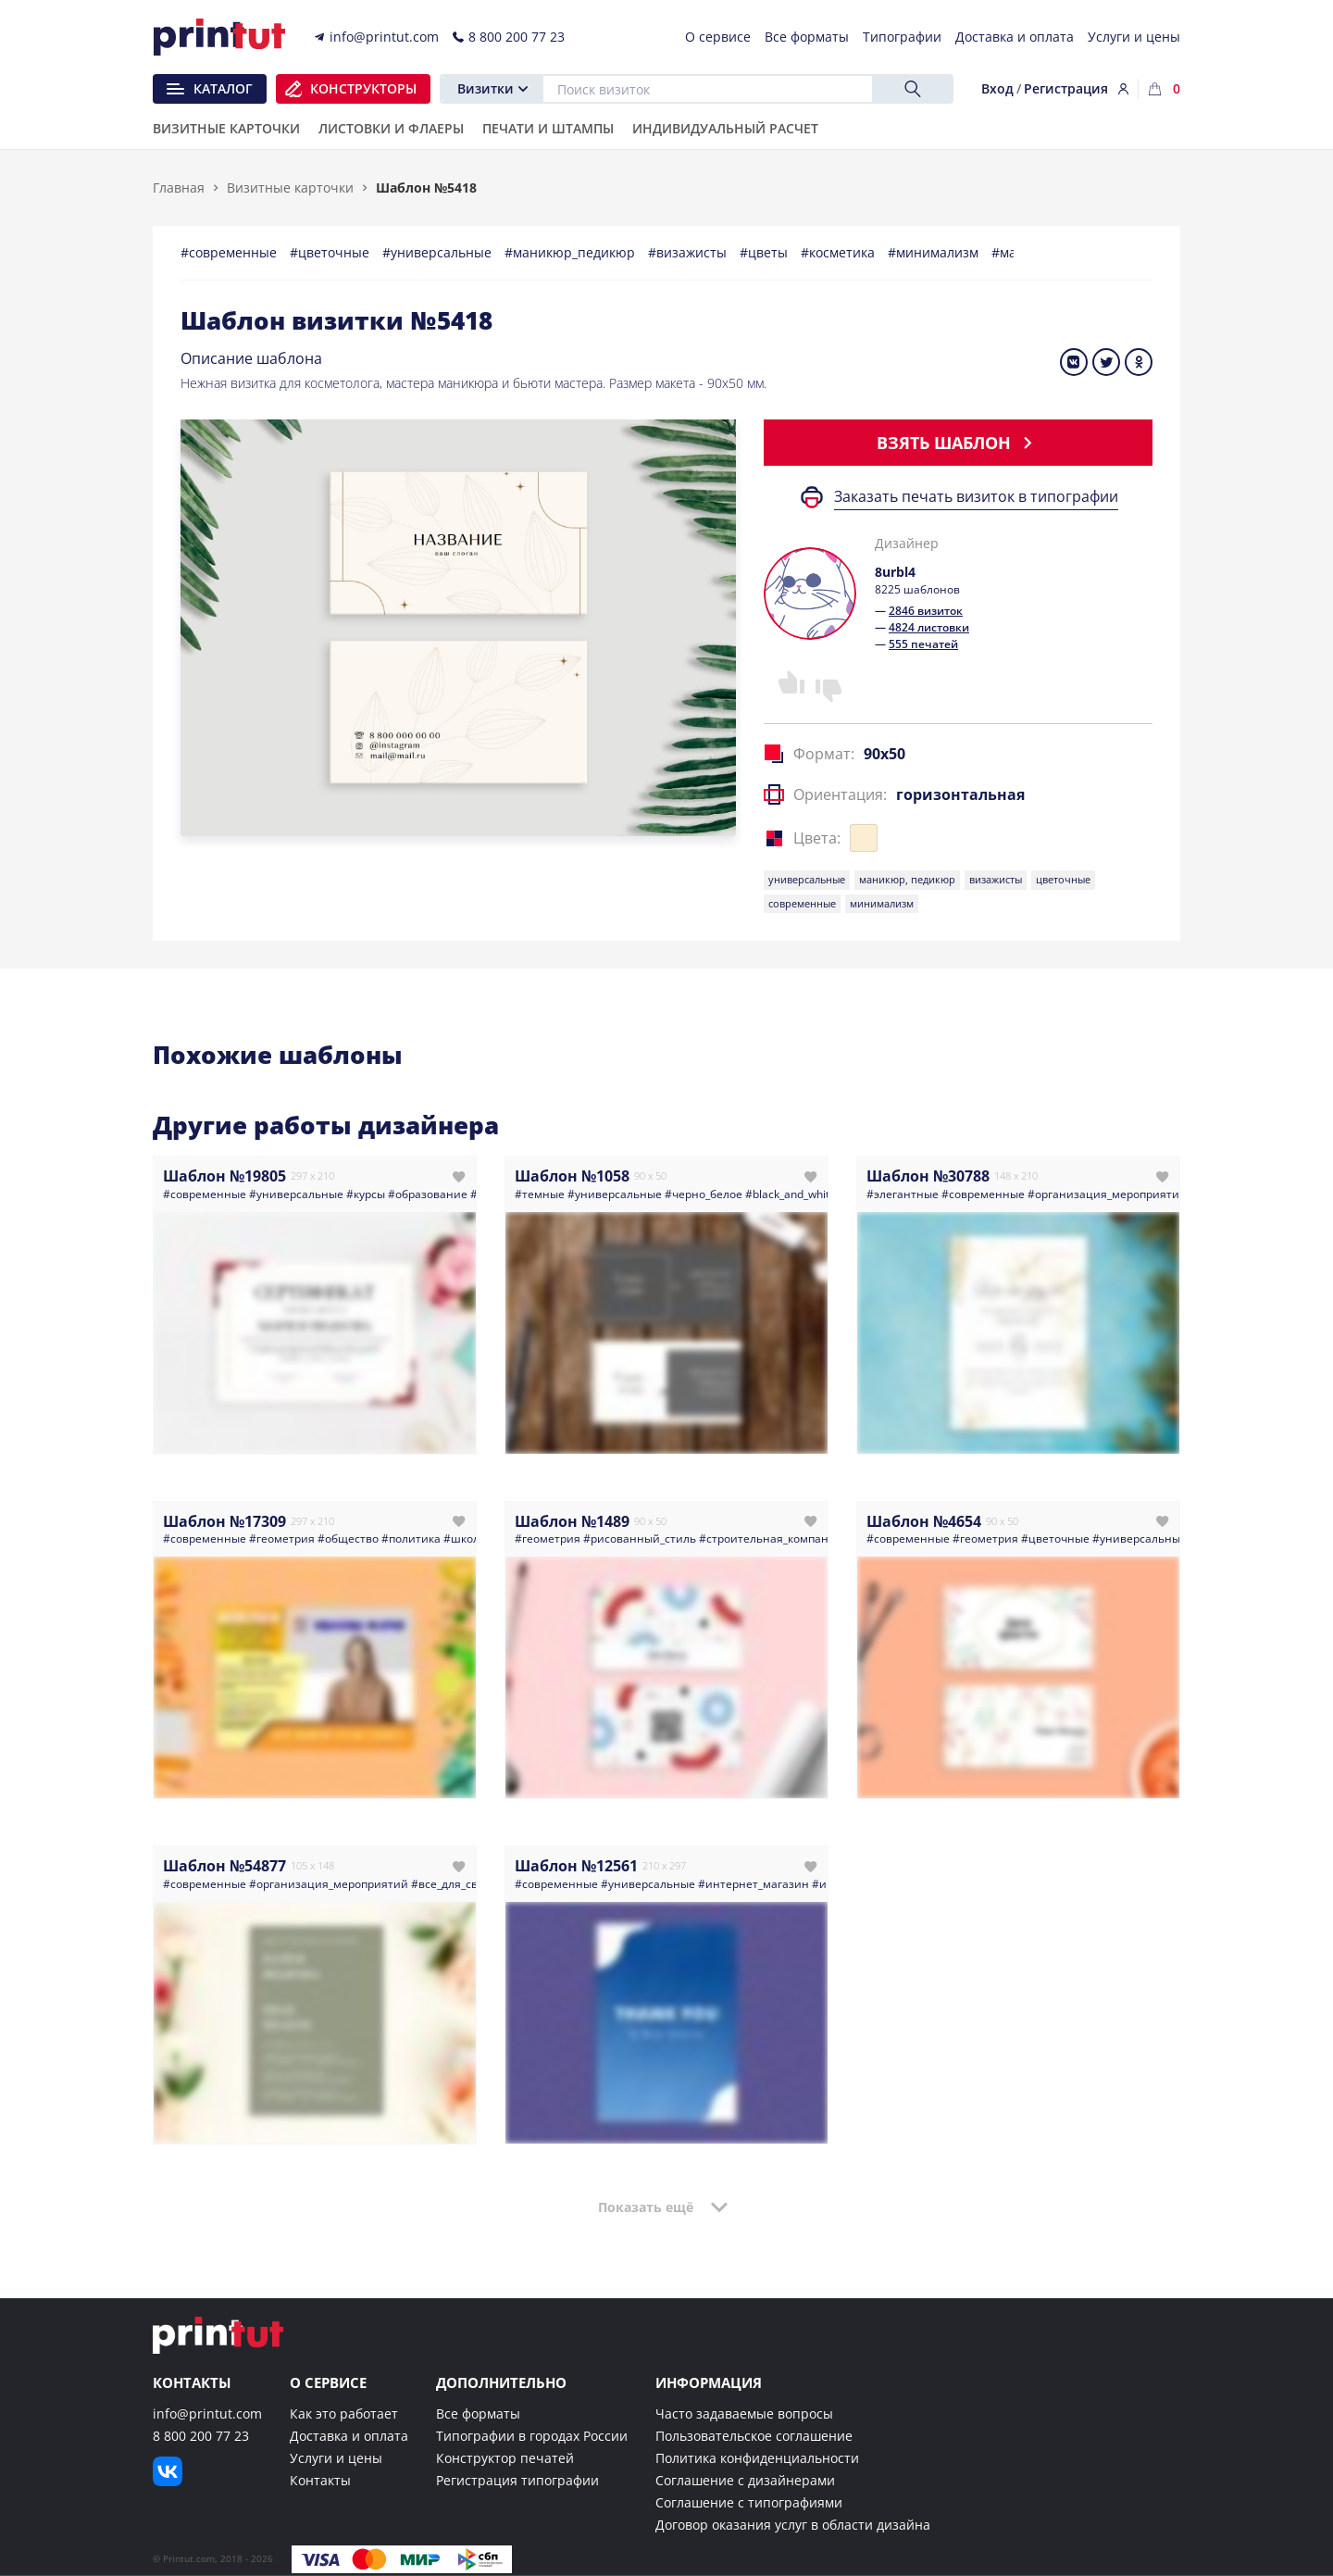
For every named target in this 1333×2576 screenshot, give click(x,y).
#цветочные (331, 252)
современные (802, 903)
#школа (464, 1538)
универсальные (806, 879)
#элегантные (902, 1194)
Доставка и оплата (349, 2436)
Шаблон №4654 (923, 1521)
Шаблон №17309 (224, 1521)
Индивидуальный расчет (725, 129)
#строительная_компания (770, 1538)
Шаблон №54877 (224, 1866)
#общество (348, 1538)
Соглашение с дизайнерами (745, 2480)
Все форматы (478, 2413)
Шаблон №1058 (572, 1176)
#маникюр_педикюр (572, 252)
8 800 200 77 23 (201, 2436)
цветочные (1063, 879)
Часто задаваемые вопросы (744, 2413)
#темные (540, 1194)
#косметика (839, 252)
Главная (179, 187)
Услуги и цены (336, 2458)
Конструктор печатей (505, 2458)
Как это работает (344, 2413)
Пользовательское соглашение (754, 2436)
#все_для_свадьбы (461, 1884)
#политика (411, 1538)
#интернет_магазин (753, 1884)
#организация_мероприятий (1107, 1194)
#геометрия (282, 1538)
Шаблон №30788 (928, 1176)
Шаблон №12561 (576, 1866)
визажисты (995, 879)
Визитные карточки (290, 187)
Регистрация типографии (517, 2480)
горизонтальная (960, 794)
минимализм (882, 903)
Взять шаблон (958, 443)
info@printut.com (207, 2413)
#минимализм (935, 252)
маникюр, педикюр (907, 879)
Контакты (320, 2480)
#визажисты (689, 252)
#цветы (765, 252)
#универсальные (438, 252)
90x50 (884, 754)
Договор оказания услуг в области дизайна (792, 2524)
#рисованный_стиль (639, 1538)
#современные (230, 252)
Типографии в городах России (532, 2436)
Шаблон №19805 (224, 1176)
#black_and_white (790, 1194)
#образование (427, 1194)
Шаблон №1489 (572, 1521)
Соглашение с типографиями (748, 2502)
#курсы (365, 1194)
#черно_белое (703, 1194)
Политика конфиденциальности (757, 2458)
